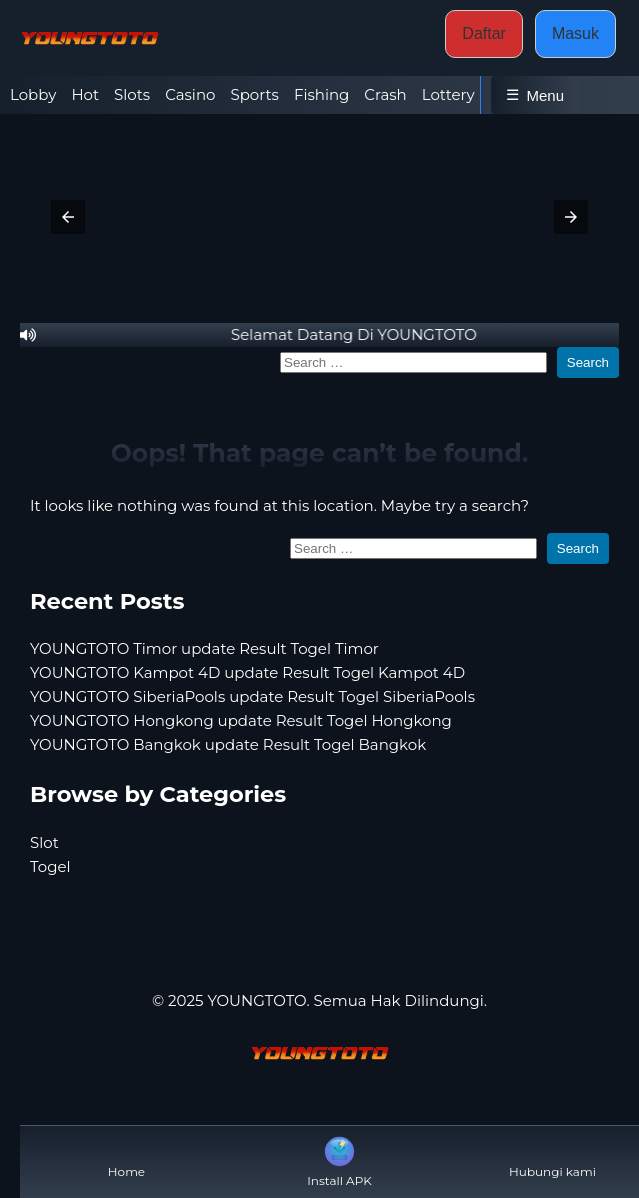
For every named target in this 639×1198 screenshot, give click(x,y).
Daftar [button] (484, 33)
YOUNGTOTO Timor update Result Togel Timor (204, 648)
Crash (385, 94)
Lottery (448, 94)
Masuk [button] (575, 33)
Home (126, 1155)
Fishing (321, 94)
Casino (190, 94)
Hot (85, 94)
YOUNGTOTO (256, 1000)
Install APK (339, 1160)
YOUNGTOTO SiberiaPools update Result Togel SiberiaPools (252, 696)
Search (588, 362)
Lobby (33, 94)
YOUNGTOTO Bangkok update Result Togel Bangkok (228, 744)
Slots (132, 94)
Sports (254, 94)
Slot (44, 842)
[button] (68, 217)
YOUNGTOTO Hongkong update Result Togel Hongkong (241, 720)
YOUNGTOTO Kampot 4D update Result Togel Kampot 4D (247, 672)
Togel (50, 866)
